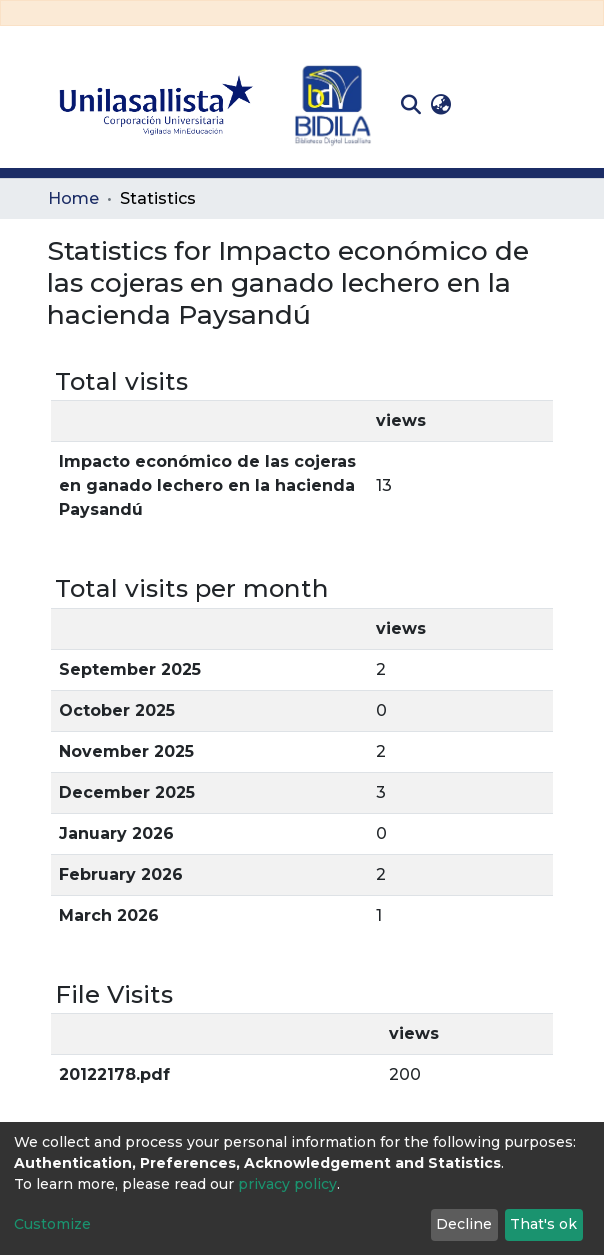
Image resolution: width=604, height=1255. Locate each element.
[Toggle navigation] (542, 105)
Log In (487, 104)
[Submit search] (410, 105)
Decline (464, 1224)
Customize (52, 1224)
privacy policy (287, 1184)
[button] (440, 105)
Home (73, 198)
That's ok (543, 1224)
